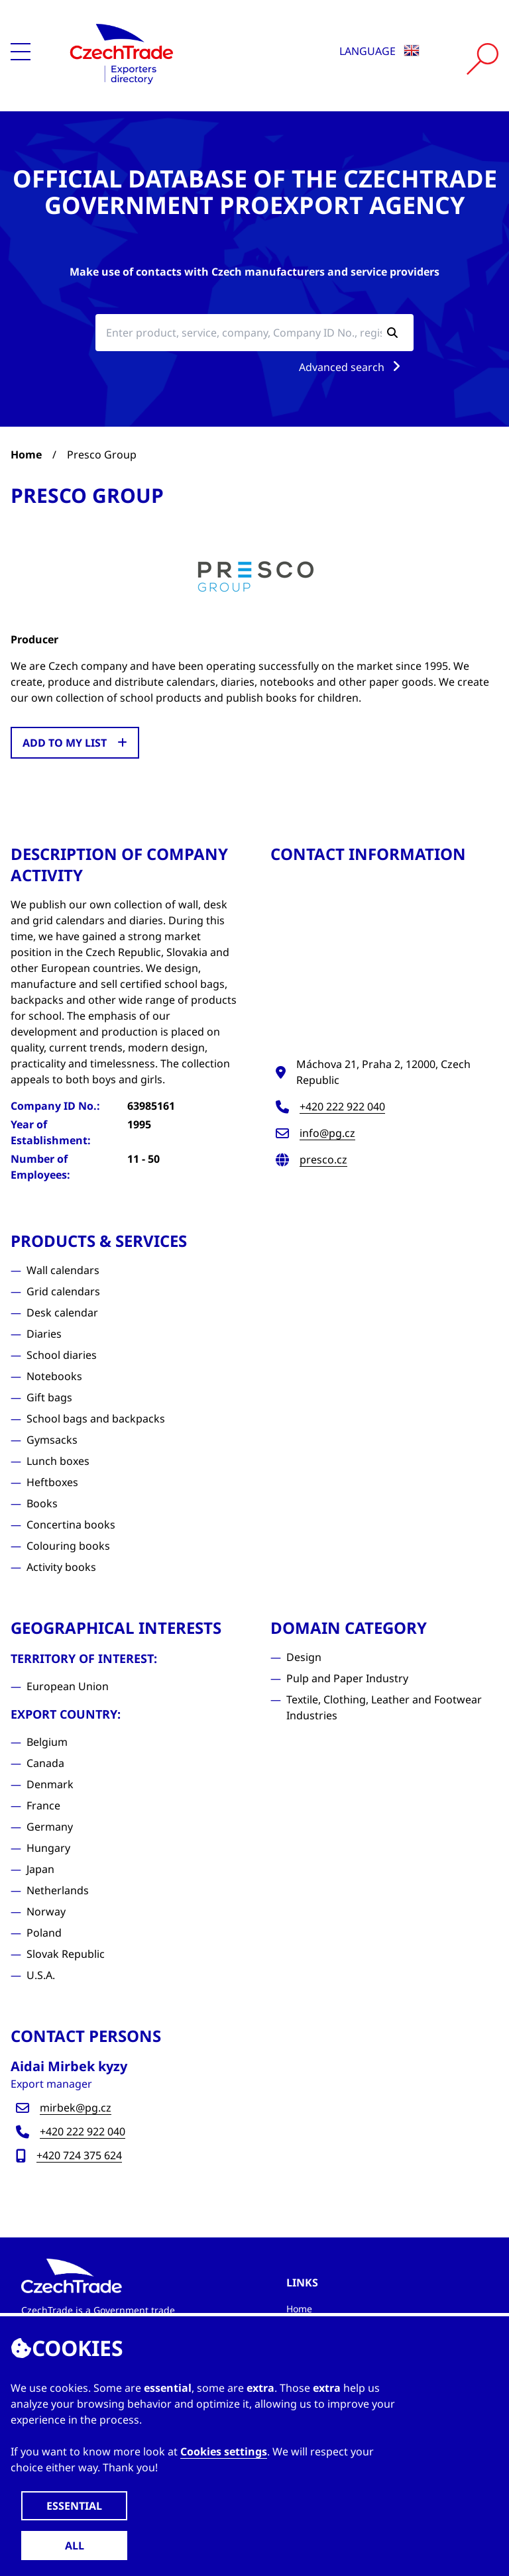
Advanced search (352, 367)
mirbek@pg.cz (75, 2107)
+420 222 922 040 (342, 1106)
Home (26, 454)
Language (379, 51)
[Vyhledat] (482, 59)
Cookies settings (223, 2451)
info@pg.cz (327, 1133)
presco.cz (323, 1159)
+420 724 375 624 (79, 2155)
